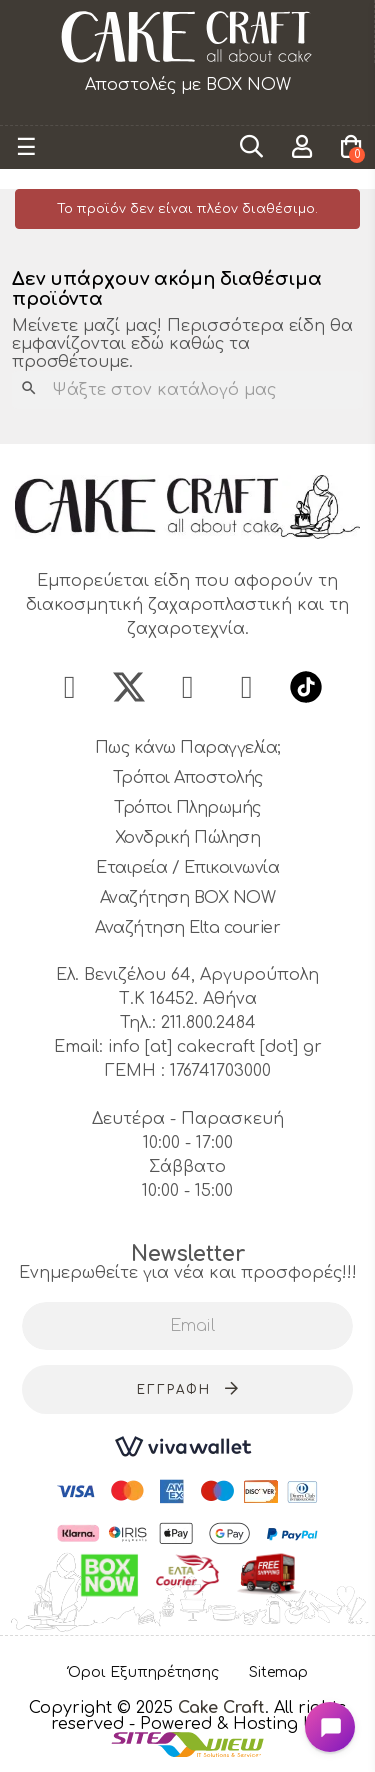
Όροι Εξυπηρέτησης (143, 1672)
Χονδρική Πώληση (188, 838)
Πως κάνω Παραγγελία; (188, 748)
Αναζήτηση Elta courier (187, 928)
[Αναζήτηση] (187, 390)
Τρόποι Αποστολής (188, 778)
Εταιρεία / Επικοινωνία (187, 868)
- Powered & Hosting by (226, 1724)
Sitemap (278, 1672)
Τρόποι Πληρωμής (187, 808)
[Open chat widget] (330, 1727)
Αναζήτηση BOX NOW (188, 898)
